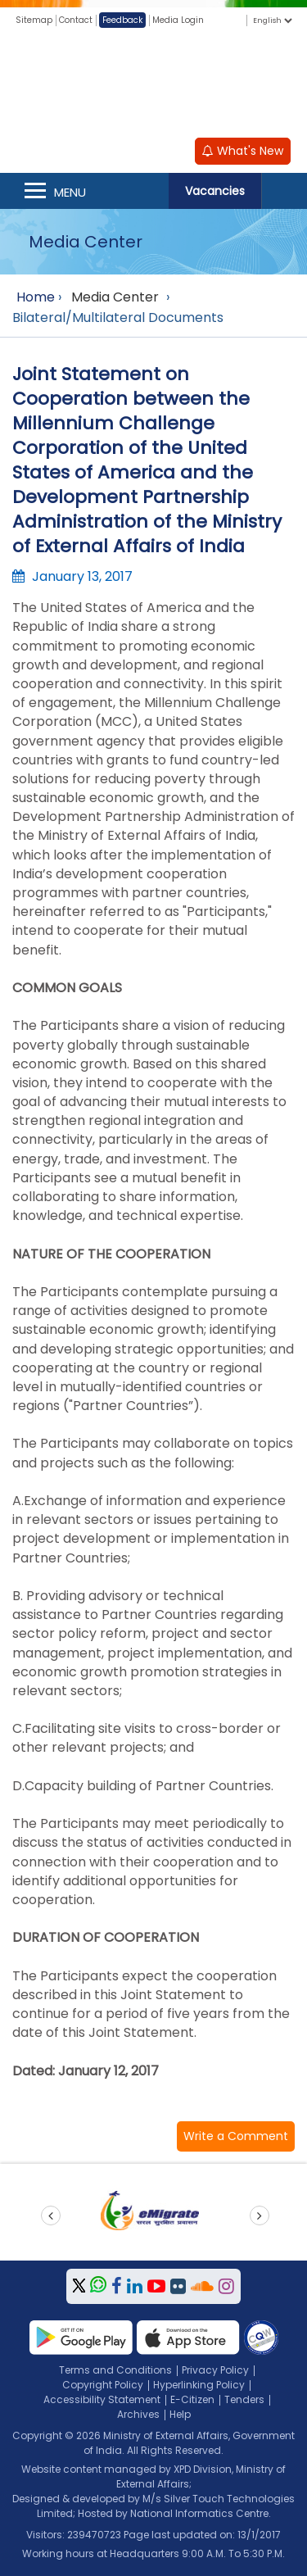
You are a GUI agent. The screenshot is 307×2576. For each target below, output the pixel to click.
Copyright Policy (102, 2385)
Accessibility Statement (101, 2399)
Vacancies (215, 191)
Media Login (178, 20)
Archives (138, 2414)
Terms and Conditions (115, 2370)
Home (35, 297)
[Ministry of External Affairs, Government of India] (154, 81)
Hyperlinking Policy (199, 2385)
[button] (236, 2136)
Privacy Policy (215, 2370)
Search (284, 191)
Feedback (122, 20)
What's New (242, 151)
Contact (76, 20)
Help (180, 2414)
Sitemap (34, 20)
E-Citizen (192, 2399)
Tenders (244, 2399)
